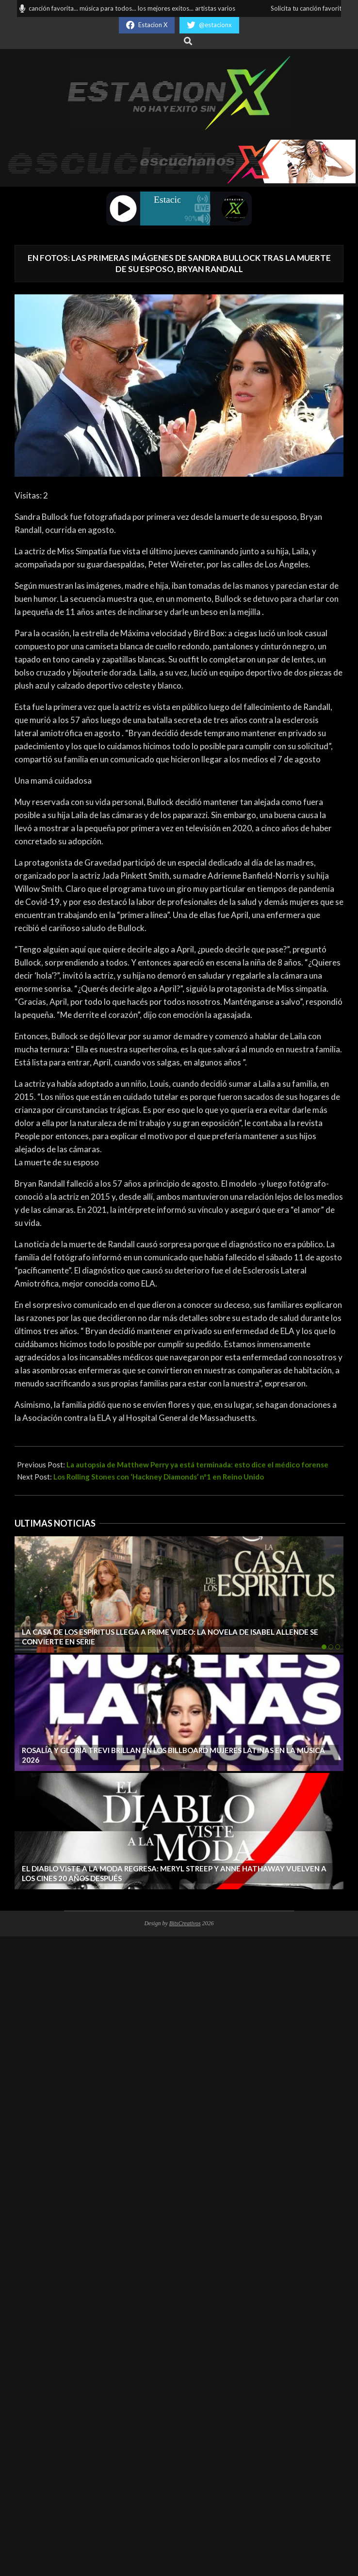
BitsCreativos (185, 1923)
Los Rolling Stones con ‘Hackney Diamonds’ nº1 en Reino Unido (158, 1476)
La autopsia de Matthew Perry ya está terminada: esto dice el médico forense (197, 1464)
